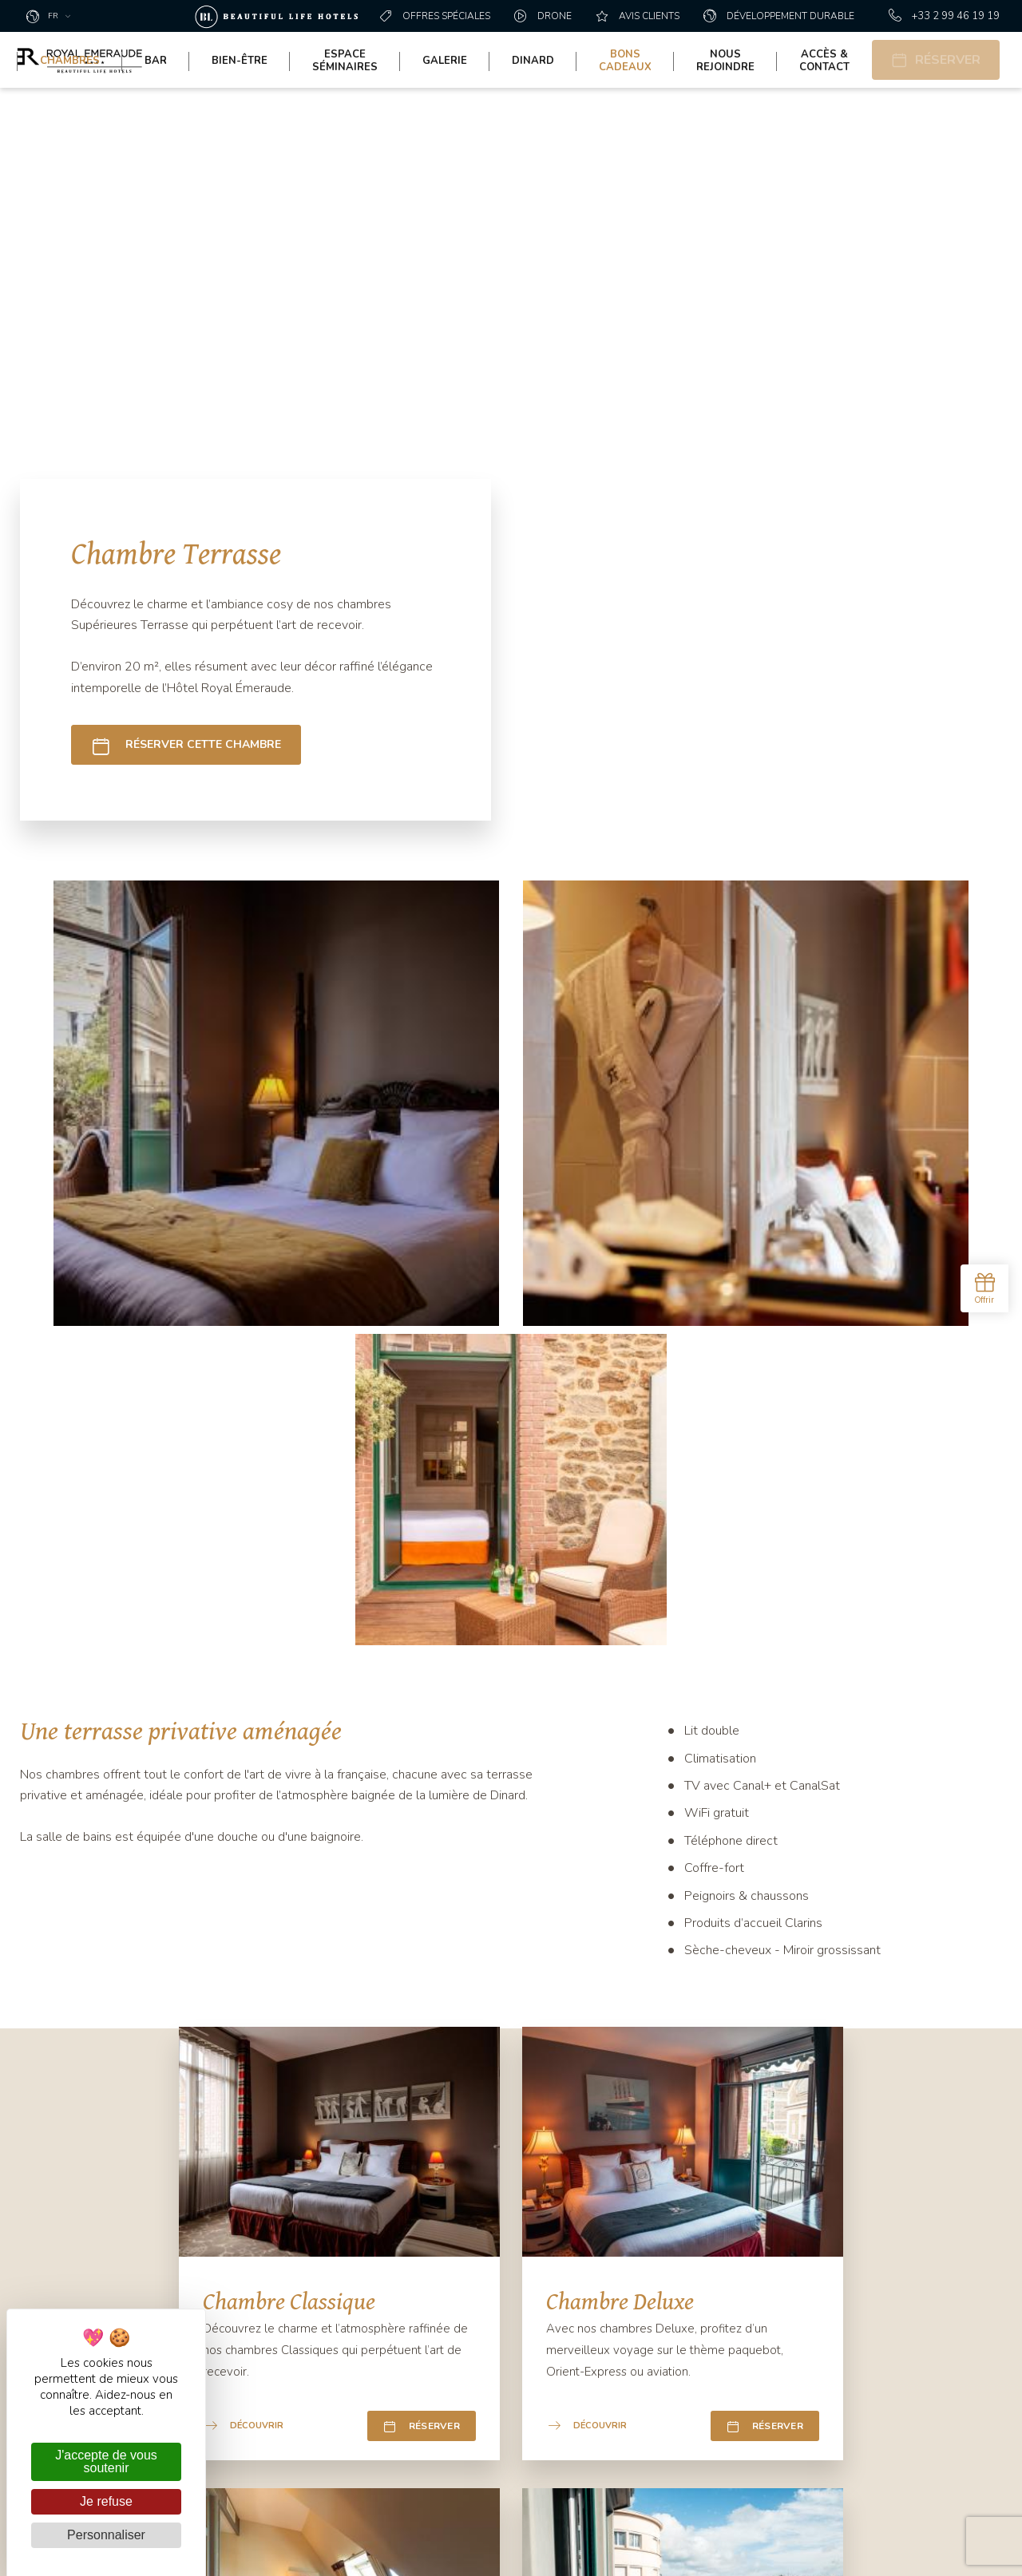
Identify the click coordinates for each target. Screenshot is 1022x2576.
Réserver (421, 1664)
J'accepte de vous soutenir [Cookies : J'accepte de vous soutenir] (106, 2461)
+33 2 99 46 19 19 (944, 16)
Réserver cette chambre (186, 745)
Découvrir (243, 1663)
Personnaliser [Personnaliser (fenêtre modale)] (106, 2535)
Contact (402, 2278)
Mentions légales (844, 2548)
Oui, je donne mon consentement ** (738, 2289)
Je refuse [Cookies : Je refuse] (106, 2501)
